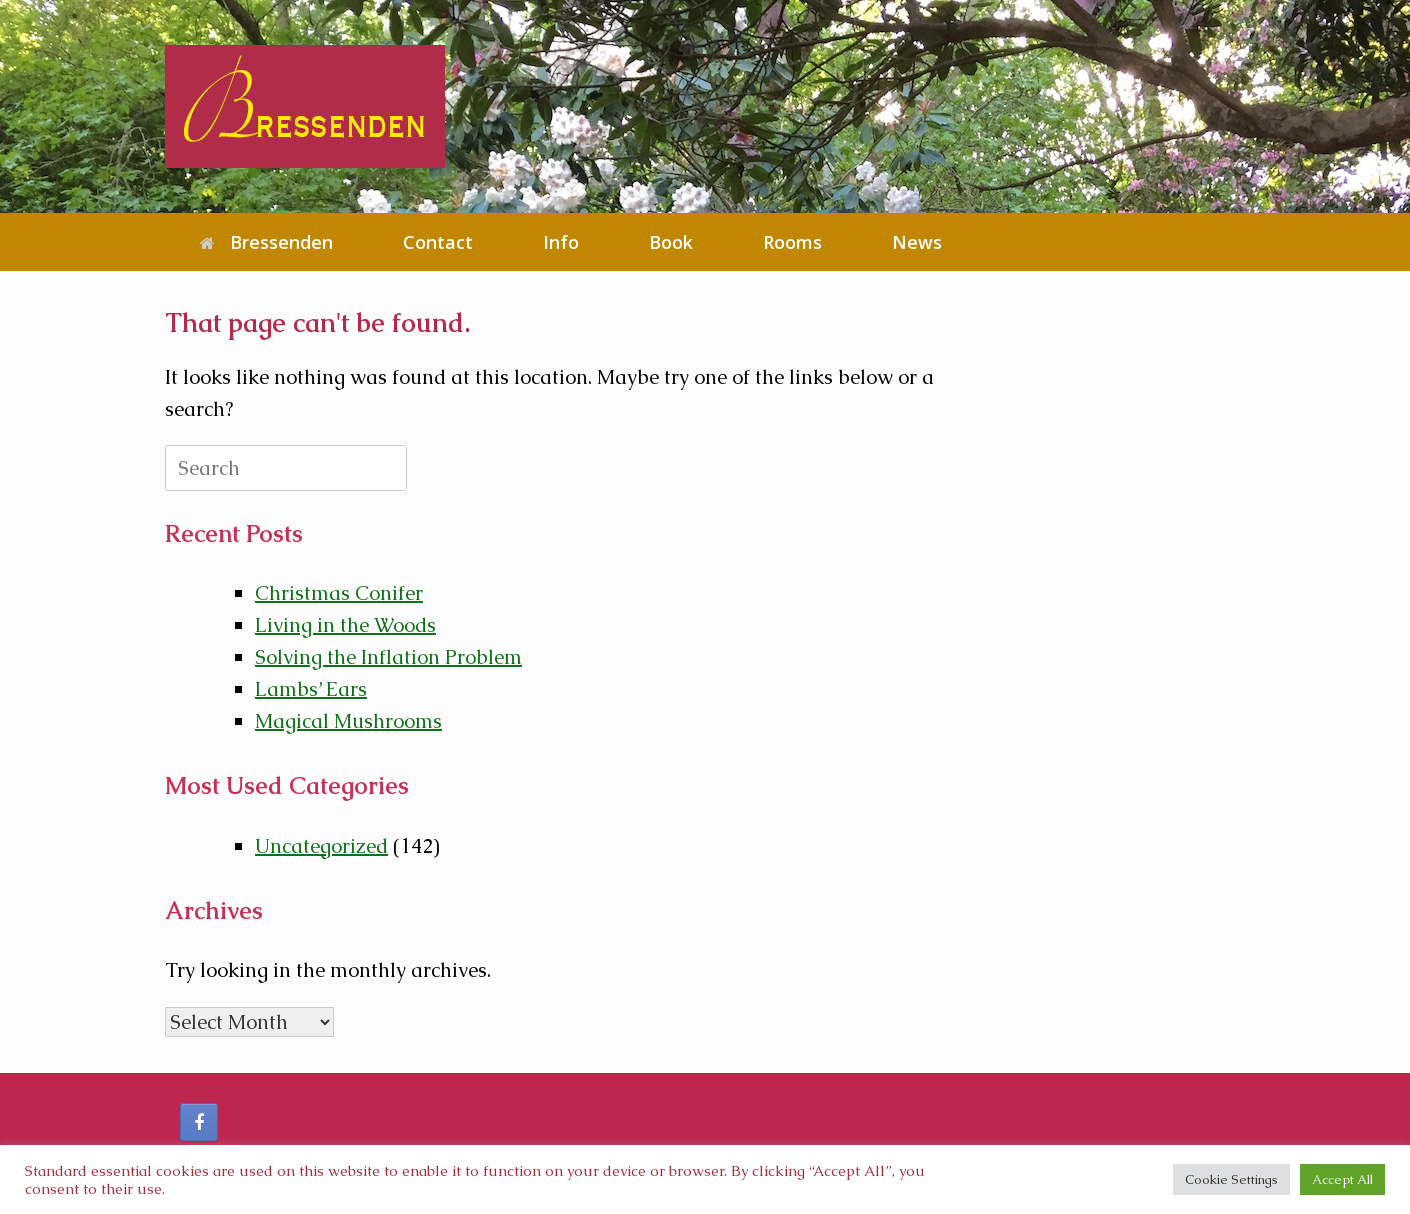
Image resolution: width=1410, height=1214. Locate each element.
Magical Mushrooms (348, 721)
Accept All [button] (1342, 1179)
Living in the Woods (345, 625)
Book (671, 242)
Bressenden (266, 242)
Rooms (792, 242)
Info (561, 242)
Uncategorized (321, 846)
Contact (438, 242)
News (917, 242)
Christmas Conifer (339, 593)
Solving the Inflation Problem (388, 657)
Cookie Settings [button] (1231, 1179)
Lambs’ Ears (311, 689)
